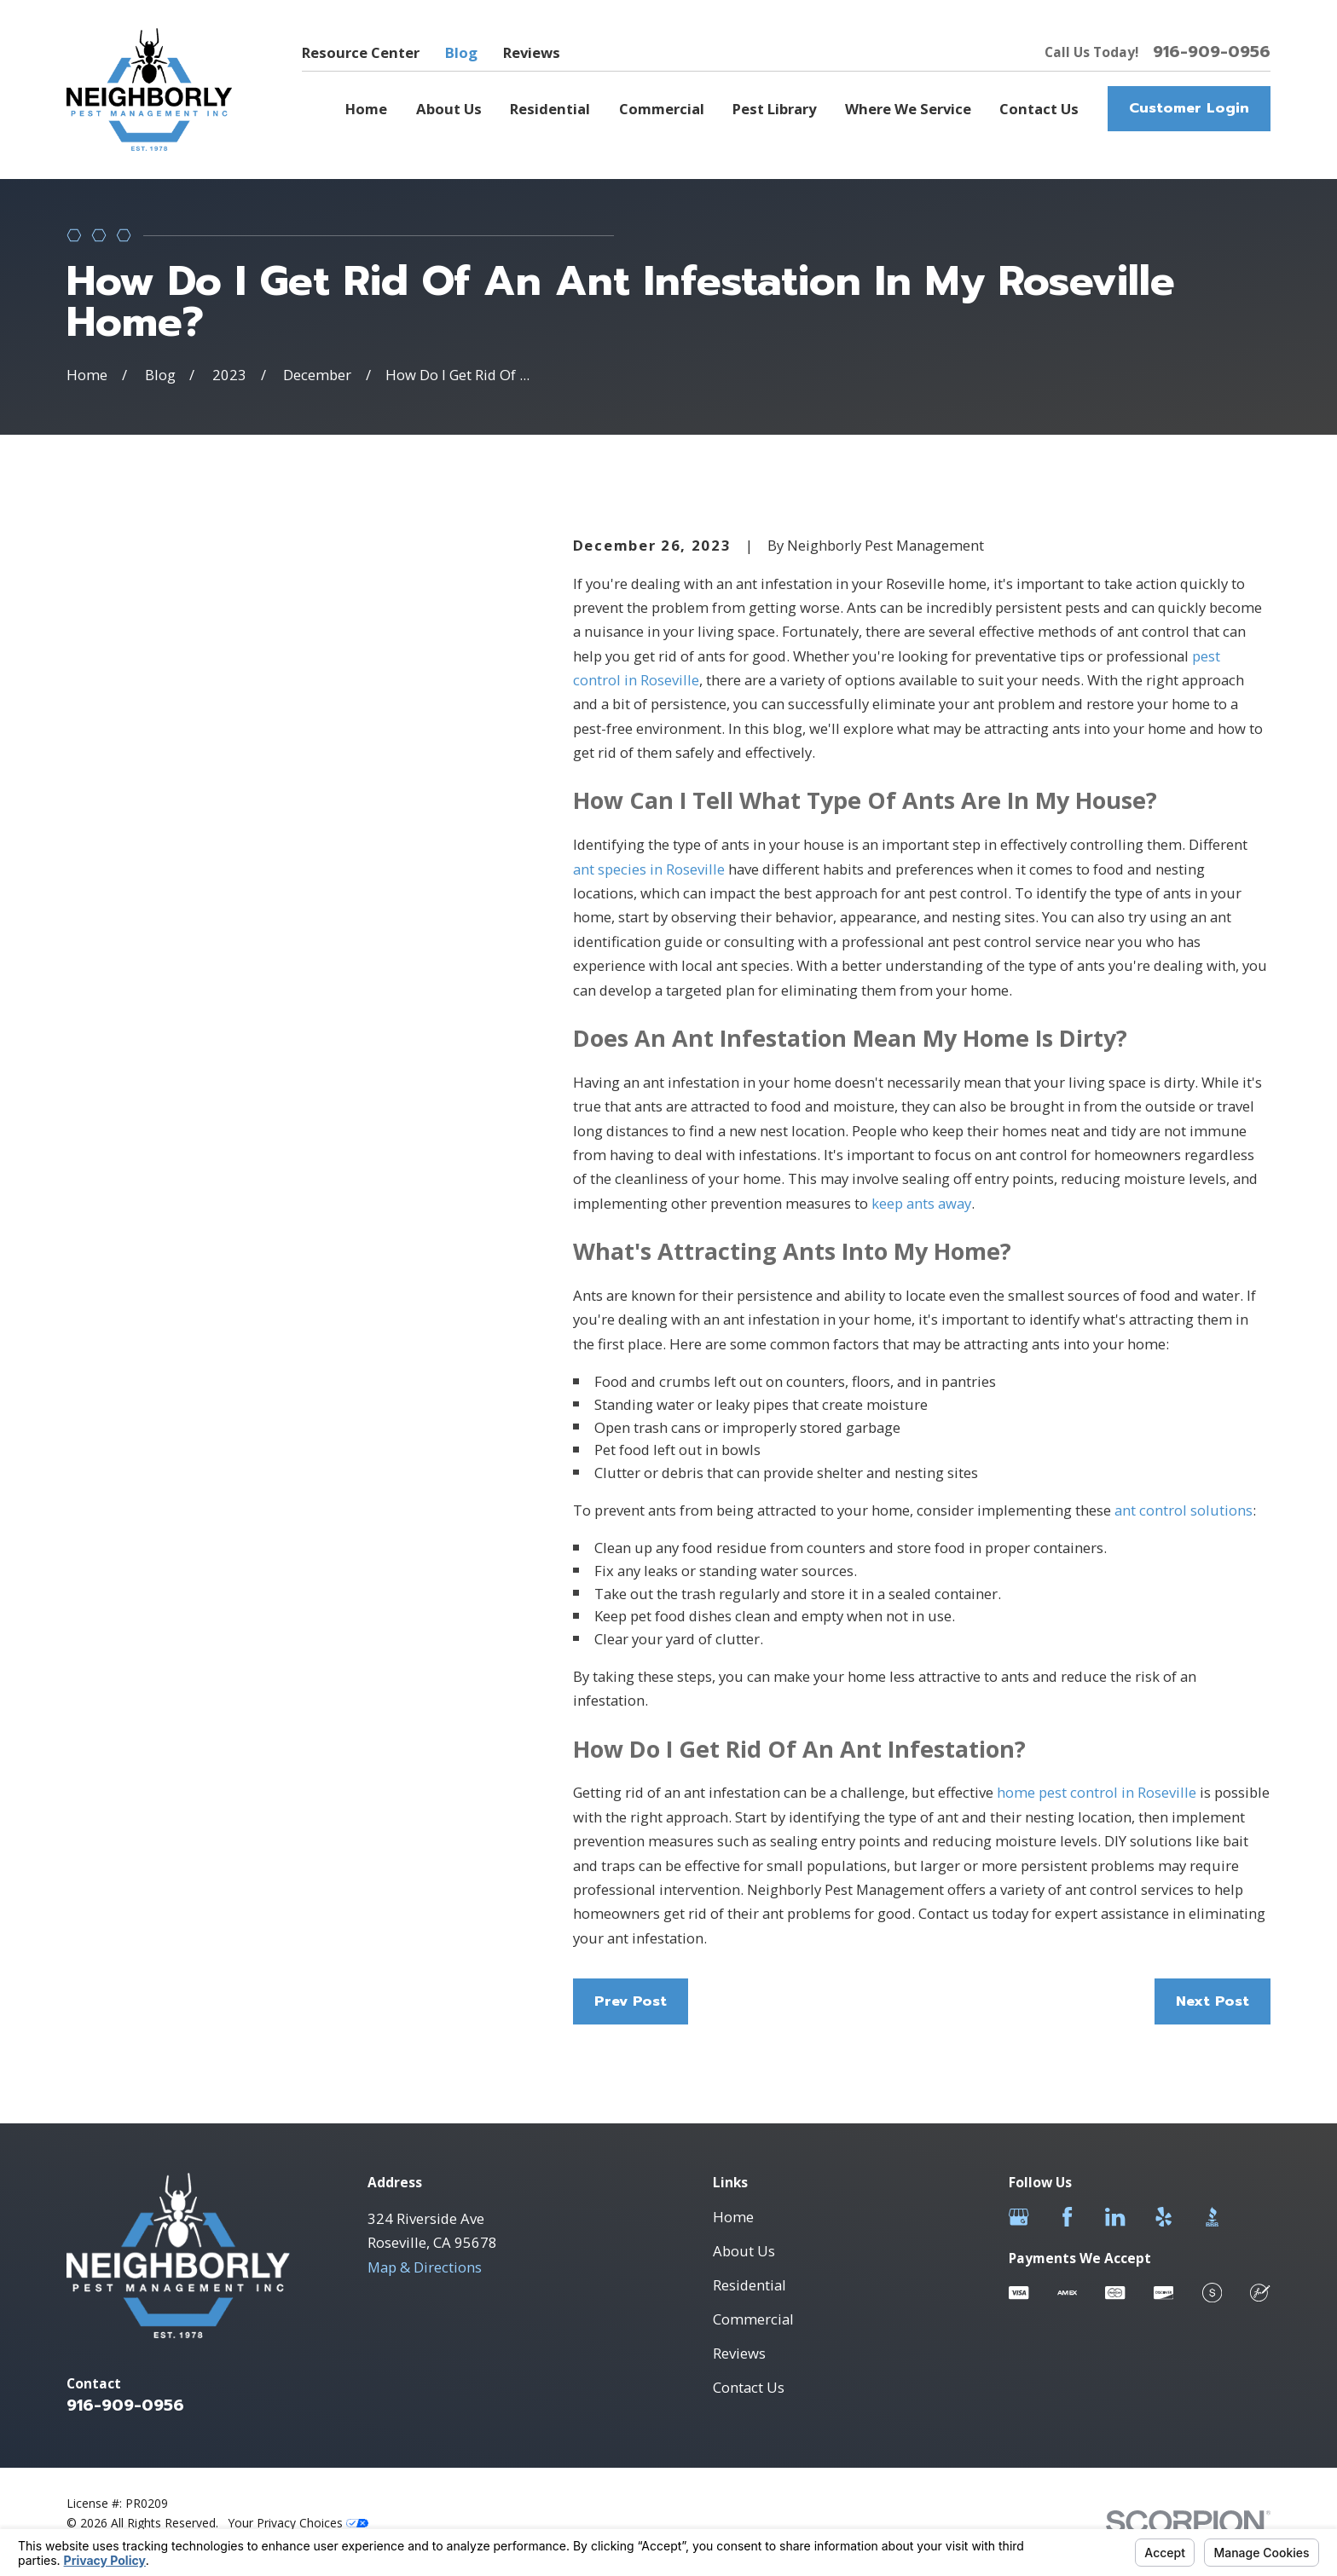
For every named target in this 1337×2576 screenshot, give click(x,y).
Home (733, 2217)
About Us (744, 2251)
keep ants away (921, 1203)
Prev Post (630, 2001)
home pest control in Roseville (1096, 1792)
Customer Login (1189, 107)
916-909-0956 (1211, 52)
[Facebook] (1067, 2217)
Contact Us (748, 2387)
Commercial (753, 2319)
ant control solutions (1183, 1510)
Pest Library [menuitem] (774, 108)
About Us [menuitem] (449, 108)
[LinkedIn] (1115, 2217)
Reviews (531, 52)
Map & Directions (425, 2267)
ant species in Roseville (649, 869)
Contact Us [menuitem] (1039, 108)
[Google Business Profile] (1018, 2217)
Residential (749, 2285)
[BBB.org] (1212, 2217)
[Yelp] (1163, 2217)
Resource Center (361, 52)
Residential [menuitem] (550, 108)
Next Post (1212, 2001)
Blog (461, 52)
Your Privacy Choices (298, 2523)
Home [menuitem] (366, 108)
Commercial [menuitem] (661, 108)
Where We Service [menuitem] (908, 108)
